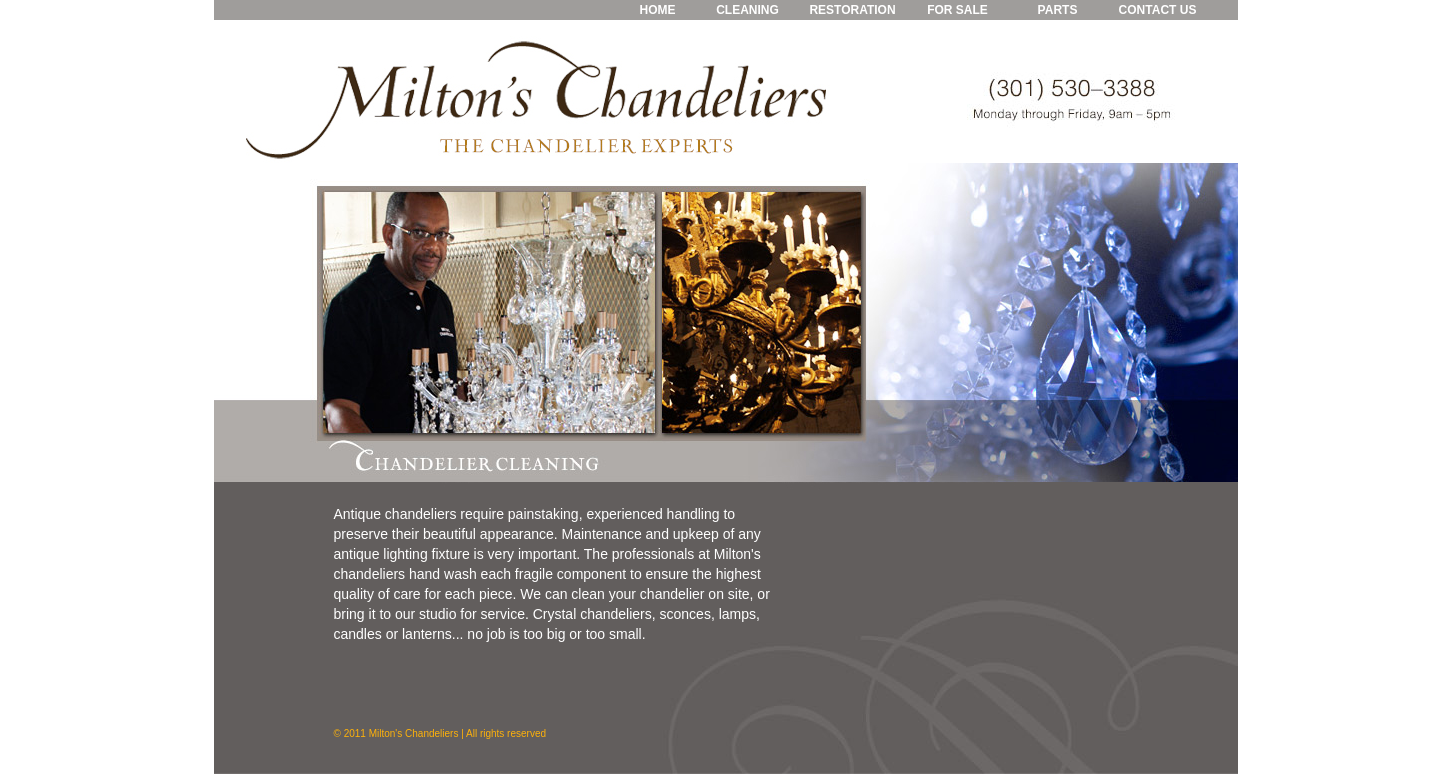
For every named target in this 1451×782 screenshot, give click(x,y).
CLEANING (747, 10)
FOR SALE (957, 10)
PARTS (1058, 10)
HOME (658, 10)
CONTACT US (1158, 10)
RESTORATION (852, 10)
